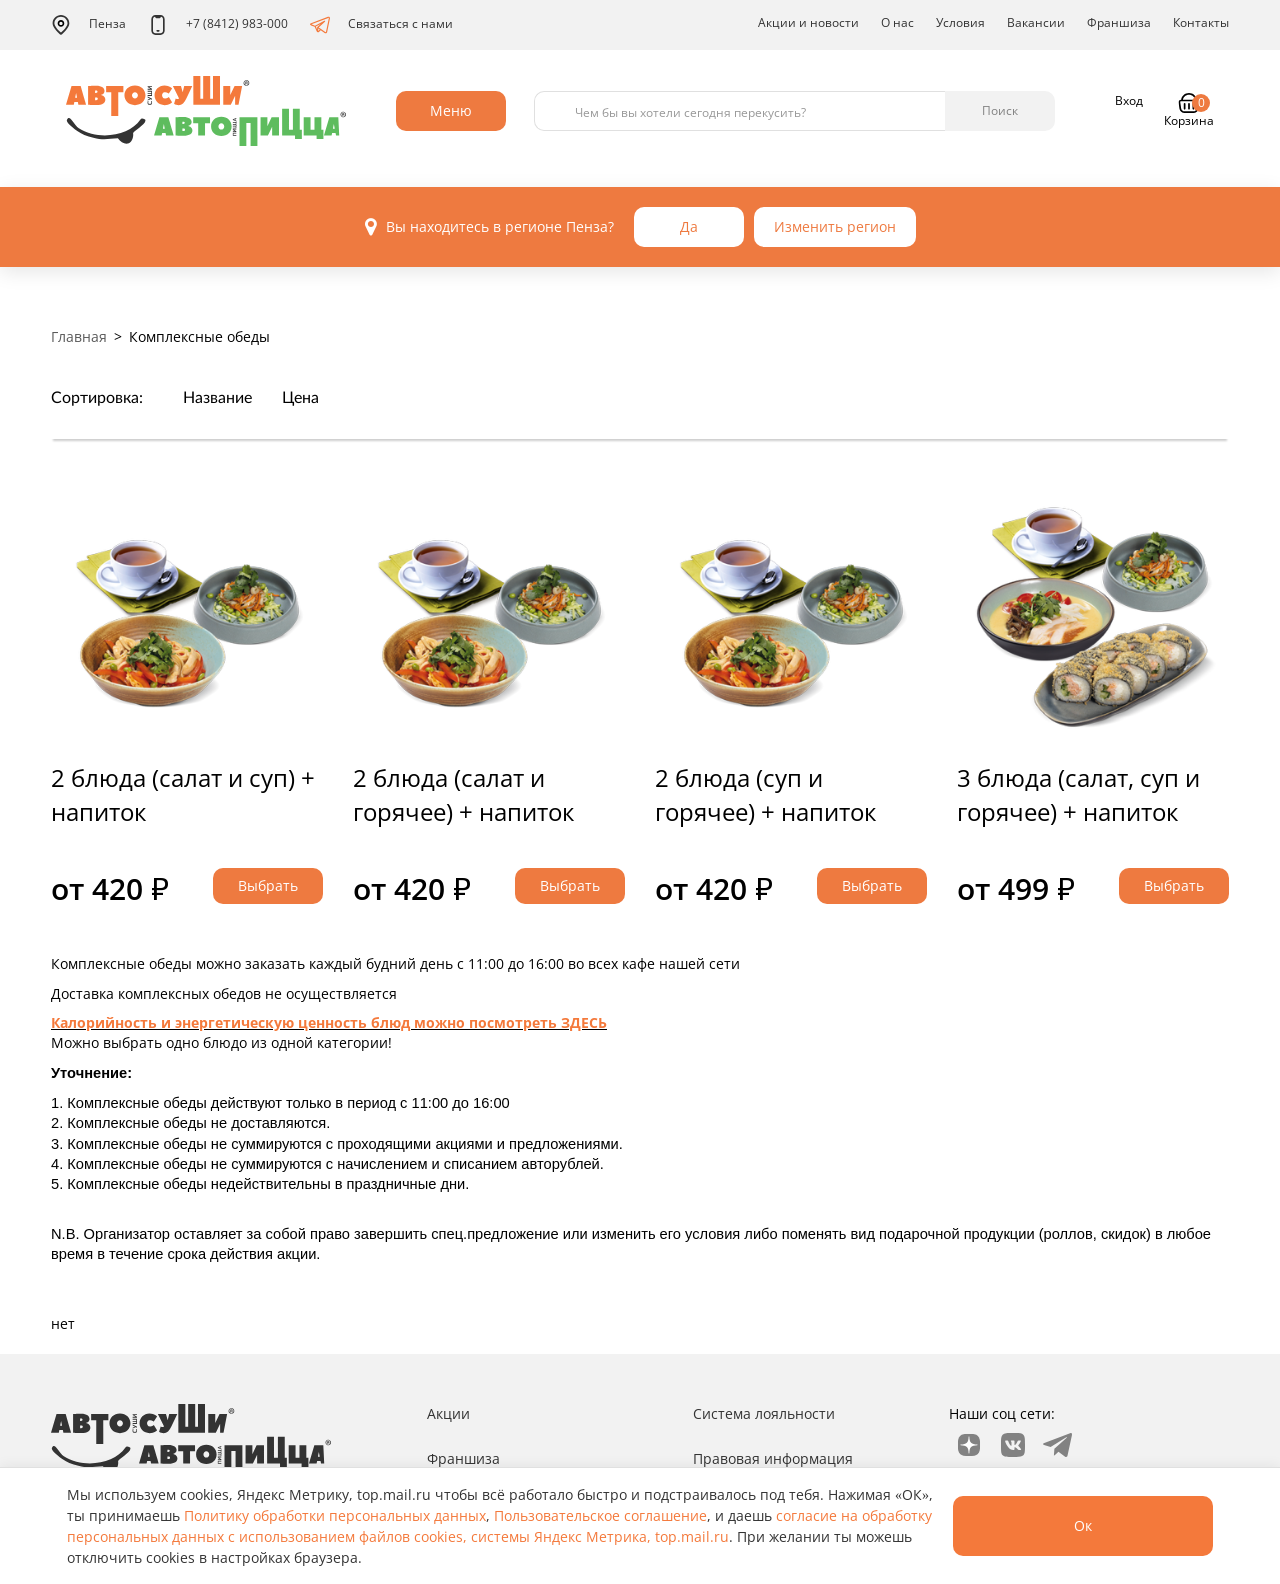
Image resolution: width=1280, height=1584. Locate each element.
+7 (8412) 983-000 (218, 25)
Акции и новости (808, 22)
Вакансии (1036, 22)
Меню (451, 110)
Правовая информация (773, 1458)
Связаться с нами (381, 25)
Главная (79, 336)
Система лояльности (764, 1413)
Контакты (1201, 22)
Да (689, 226)
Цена (300, 398)
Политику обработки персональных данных (335, 1515)
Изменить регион (835, 226)
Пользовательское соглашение (600, 1515)
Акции (448, 1413)
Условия (960, 22)
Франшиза (1119, 22)
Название (217, 398)
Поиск (1000, 110)
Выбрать (268, 885)
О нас (897, 22)
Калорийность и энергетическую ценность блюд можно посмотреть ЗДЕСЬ (329, 1022)
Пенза (88, 25)
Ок (1083, 1525)
